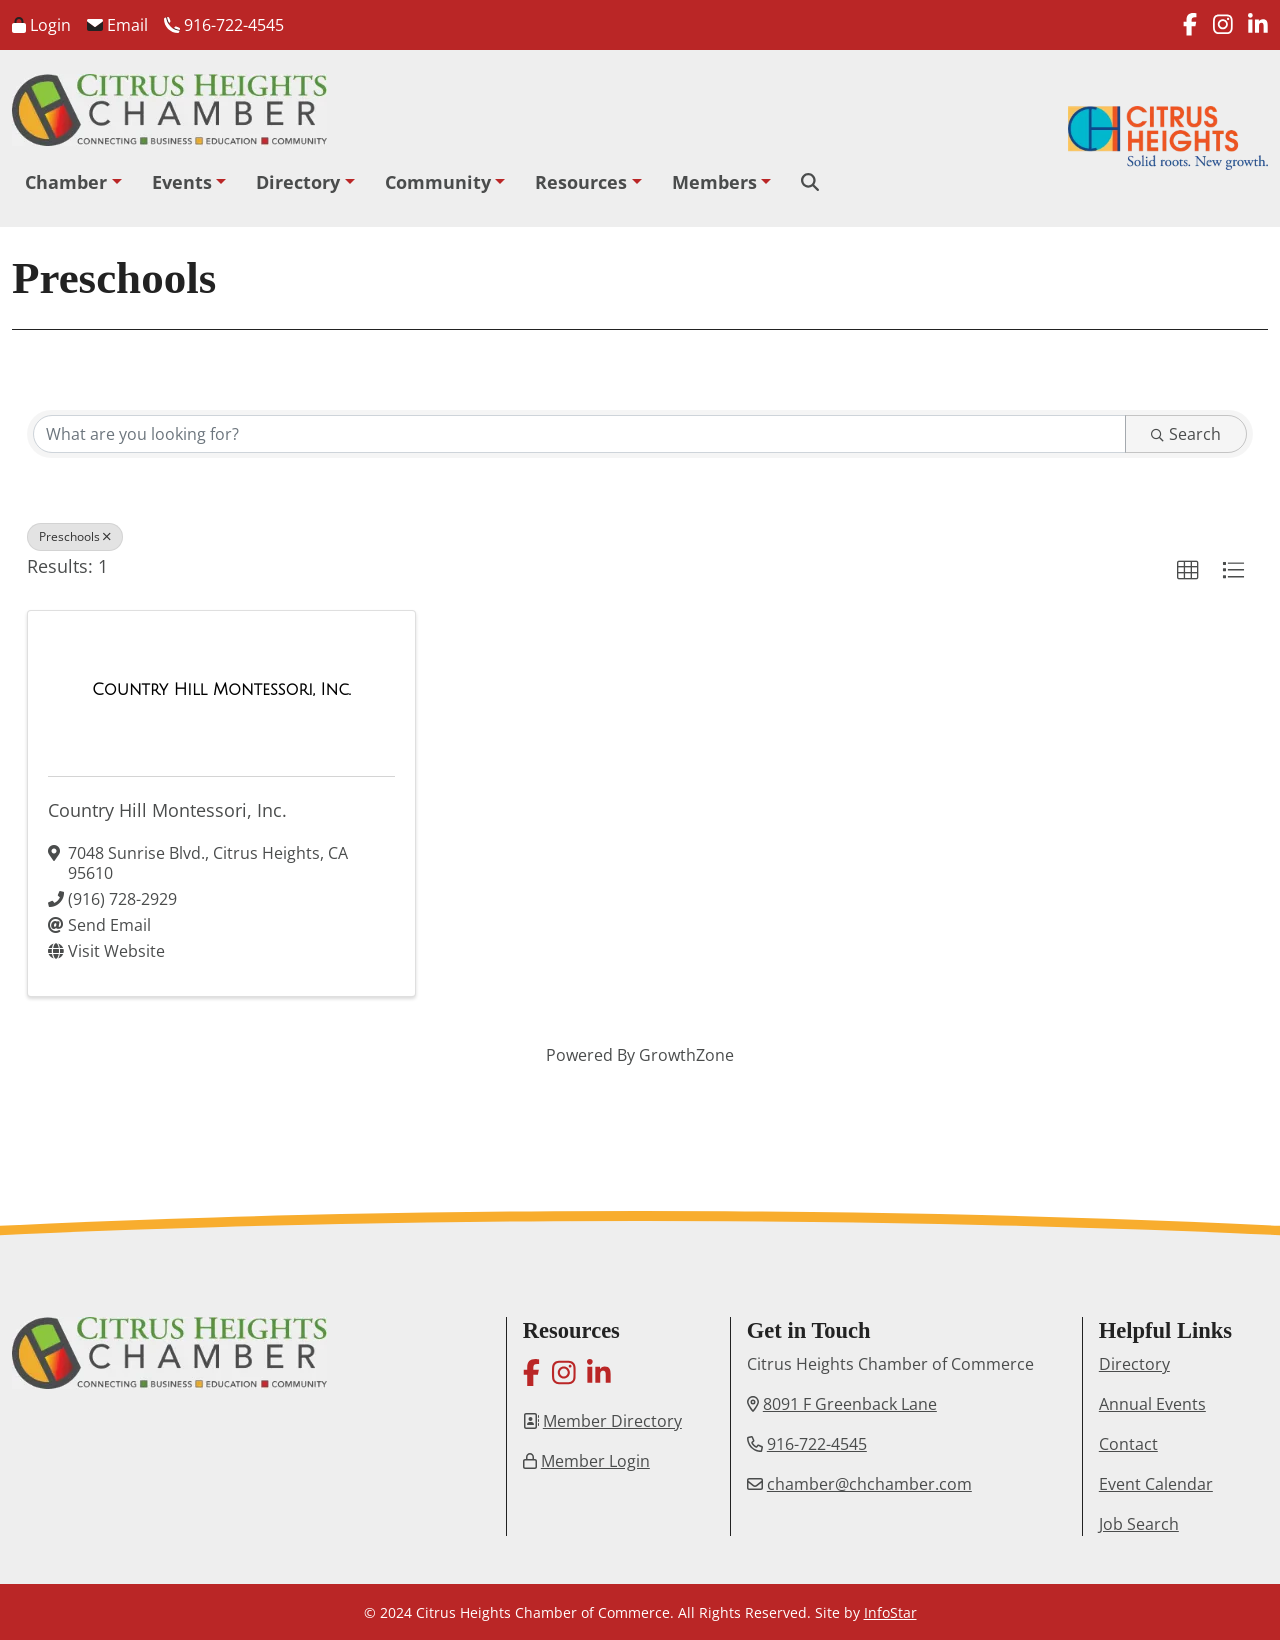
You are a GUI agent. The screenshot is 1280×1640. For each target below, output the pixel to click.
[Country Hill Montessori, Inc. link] (221, 690)
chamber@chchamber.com (869, 1484)
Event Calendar (1156, 1484)
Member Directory (612, 1421)
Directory (298, 182)
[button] (1188, 571)
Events (182, 182)
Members (714, 182)
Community (438, 182)
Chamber (66, 182)
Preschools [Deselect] (75, 536)
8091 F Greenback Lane (850, 1404)
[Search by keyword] (579, 434)
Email (117, 25)
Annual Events (1152, 1404)
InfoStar (890, 1612)
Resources (581, 182)
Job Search (1139, 1524)
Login (41, 25)
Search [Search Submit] (1186, 434)
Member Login (595, 1461)
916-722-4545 (224, 25)
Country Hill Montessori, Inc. (167, 810)
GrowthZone (686, 1055)
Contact (1128, 1444)
